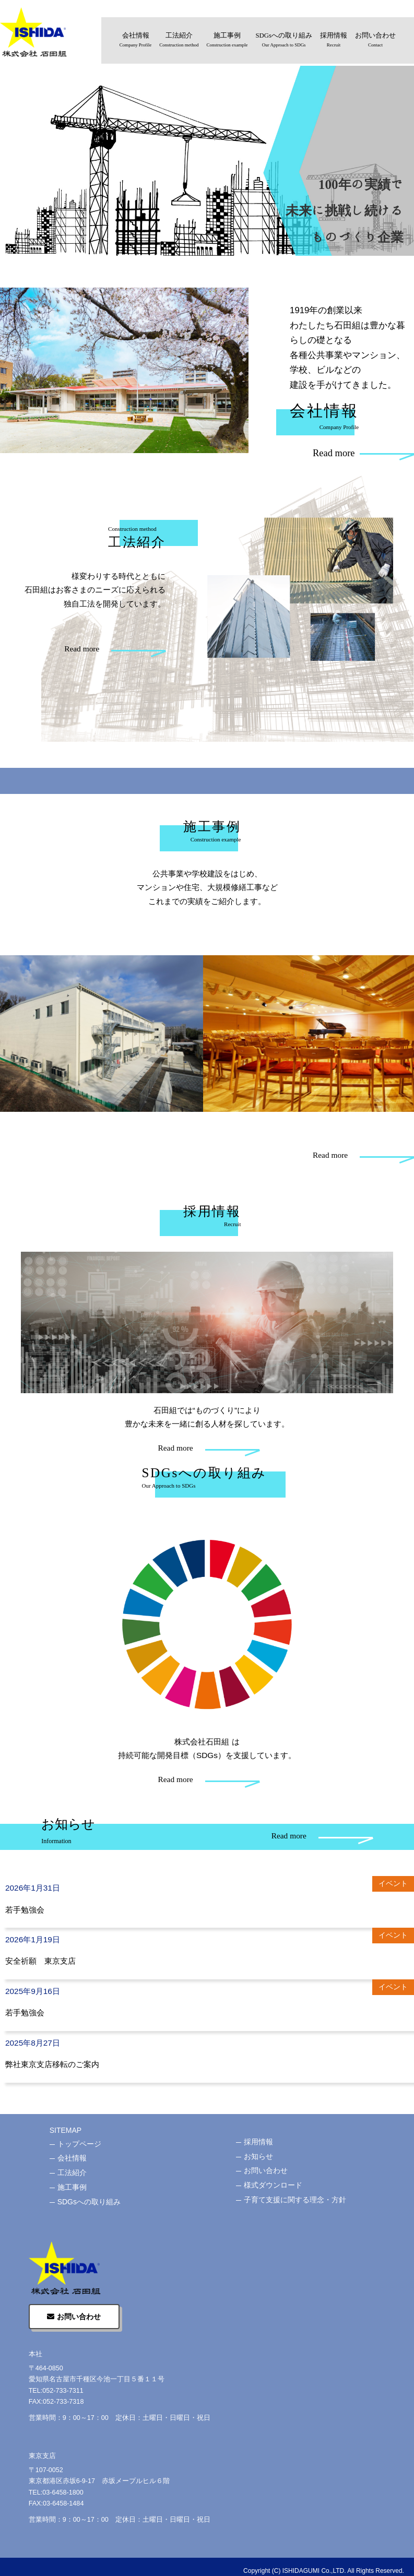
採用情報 (333, 41)
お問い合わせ (375, 41)
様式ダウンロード (273, 2185)
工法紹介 (178, 41)
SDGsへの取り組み (283, 41)
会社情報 (135, 41)
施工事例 (227, 41)
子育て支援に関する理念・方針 (295, 2199)
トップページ (79, 2144)
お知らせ (258, 2156)
